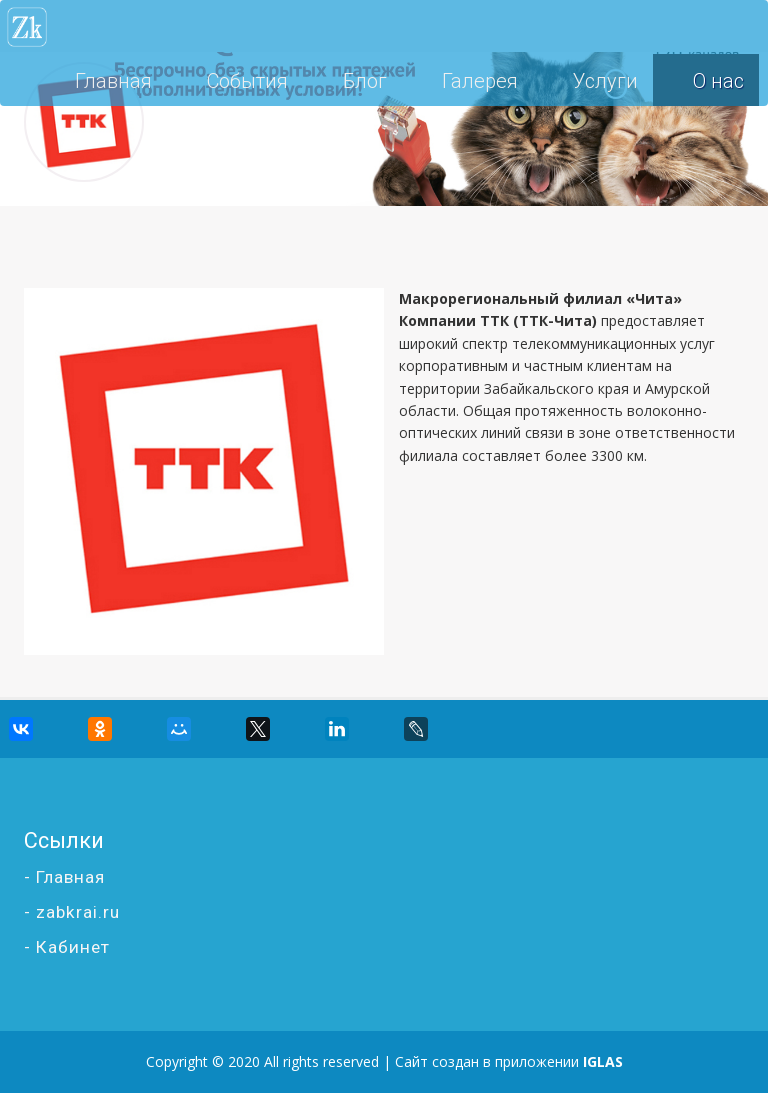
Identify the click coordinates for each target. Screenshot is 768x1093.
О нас (718, 81)
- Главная (64, 877)
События (247, 81)
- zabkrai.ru (72, 912)
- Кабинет (67, 947)
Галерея (480, 81)
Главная (113, 81)
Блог (365, 81)
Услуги (605, 81)
